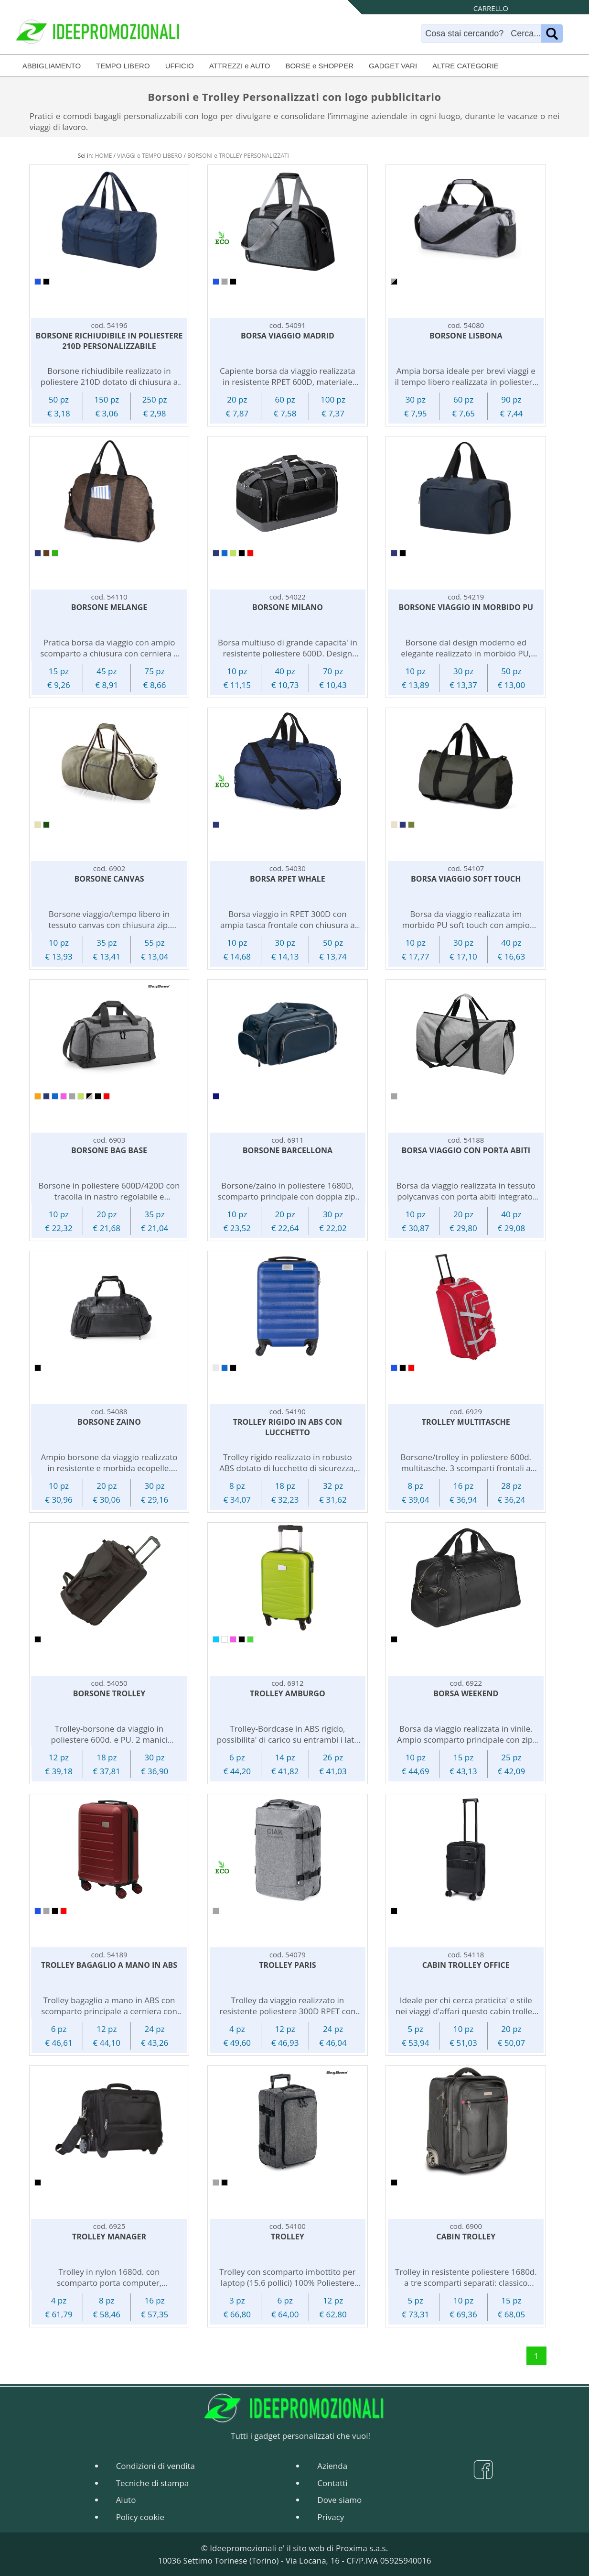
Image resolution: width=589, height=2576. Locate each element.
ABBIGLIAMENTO (51, 66)
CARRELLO (490, 8)
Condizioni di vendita (155, 2465)
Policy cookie (140, 2516)
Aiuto (126, 2499)
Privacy (330, 2516)
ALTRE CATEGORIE (465, 66)
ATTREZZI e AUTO (239, 66)
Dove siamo (339, 2499)
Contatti (332, 2483)
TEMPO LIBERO (123, 66)
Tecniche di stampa (152, 2483)
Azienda (332, 2465)
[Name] (552, 33)
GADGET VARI (393, 66)
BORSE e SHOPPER (319, 66)
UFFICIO (179, 66)
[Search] (483, 33)
